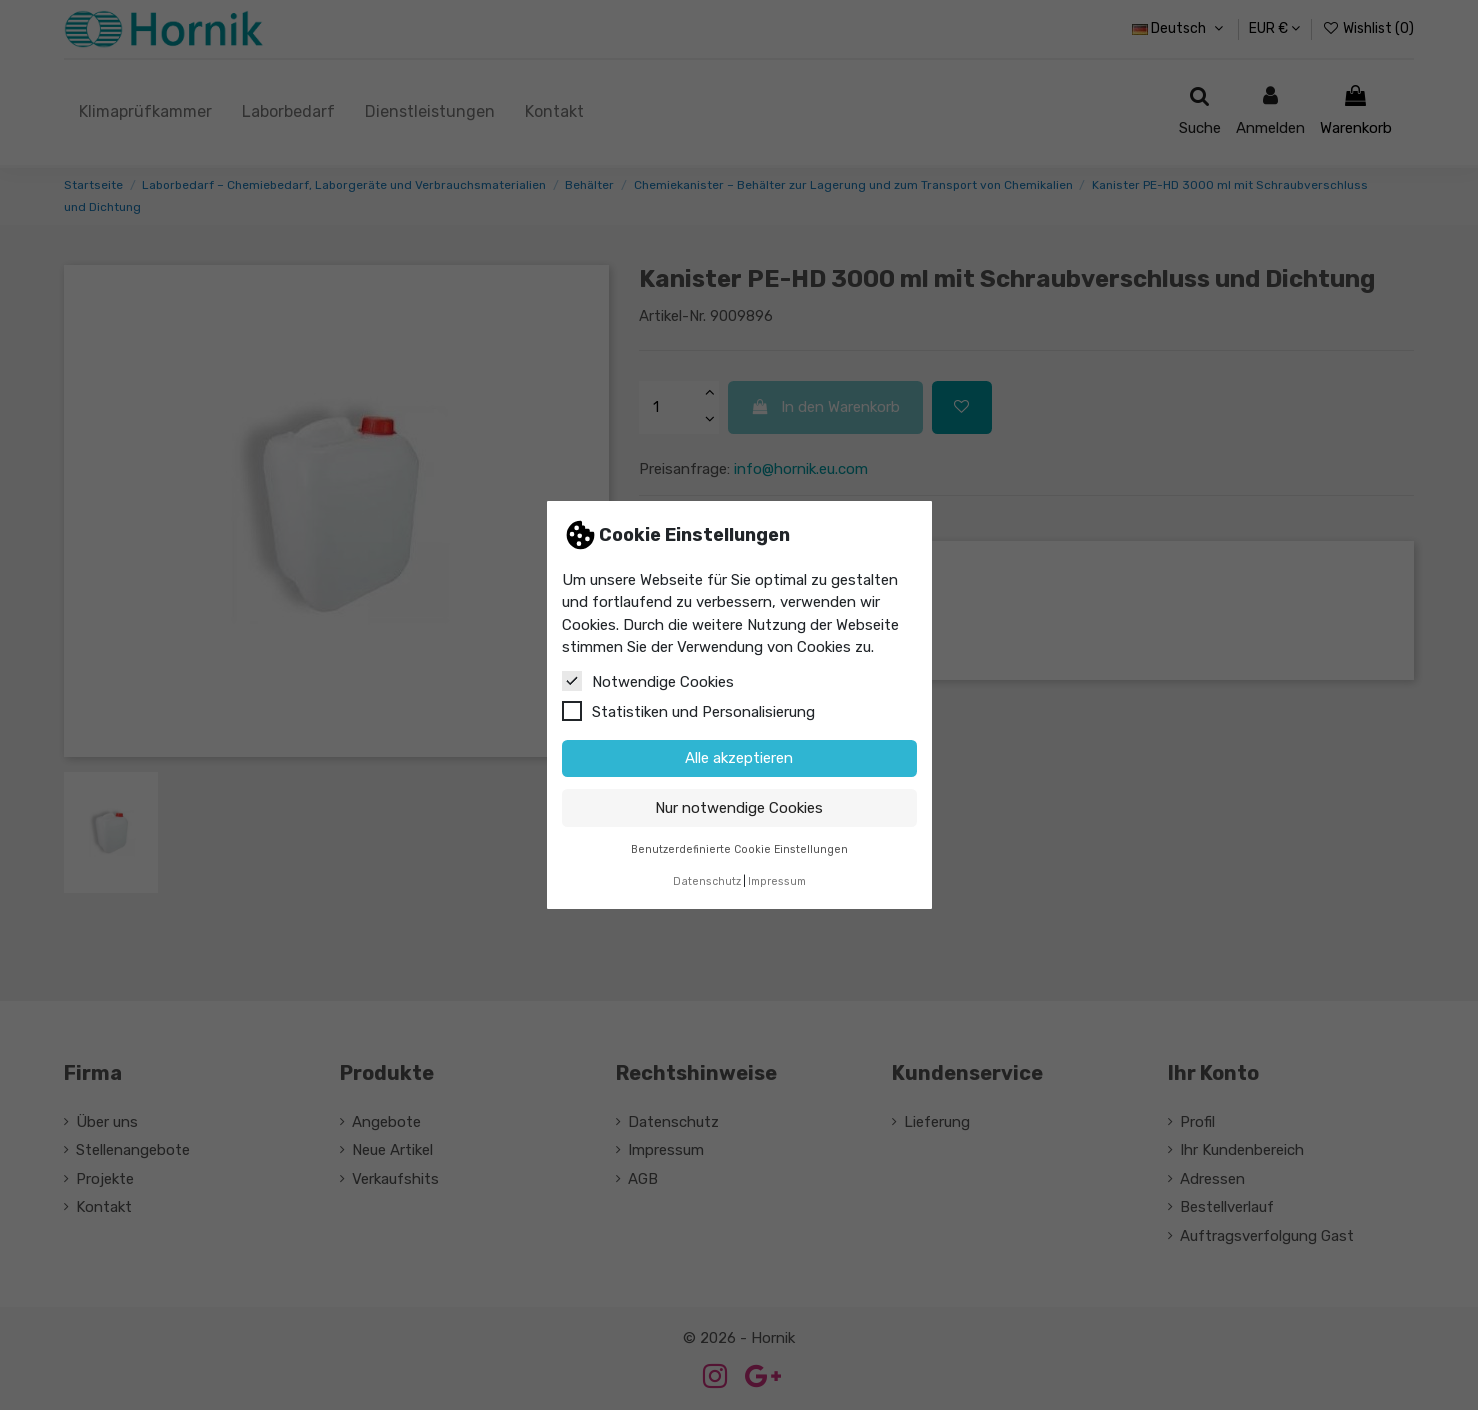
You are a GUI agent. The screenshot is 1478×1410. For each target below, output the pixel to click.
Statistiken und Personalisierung (688, 711)
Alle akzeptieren (739, 758)
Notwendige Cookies (648, 681)
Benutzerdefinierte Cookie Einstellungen (739, 849)
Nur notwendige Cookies (739, 808)
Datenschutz (707, 881)
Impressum (777, 881)
